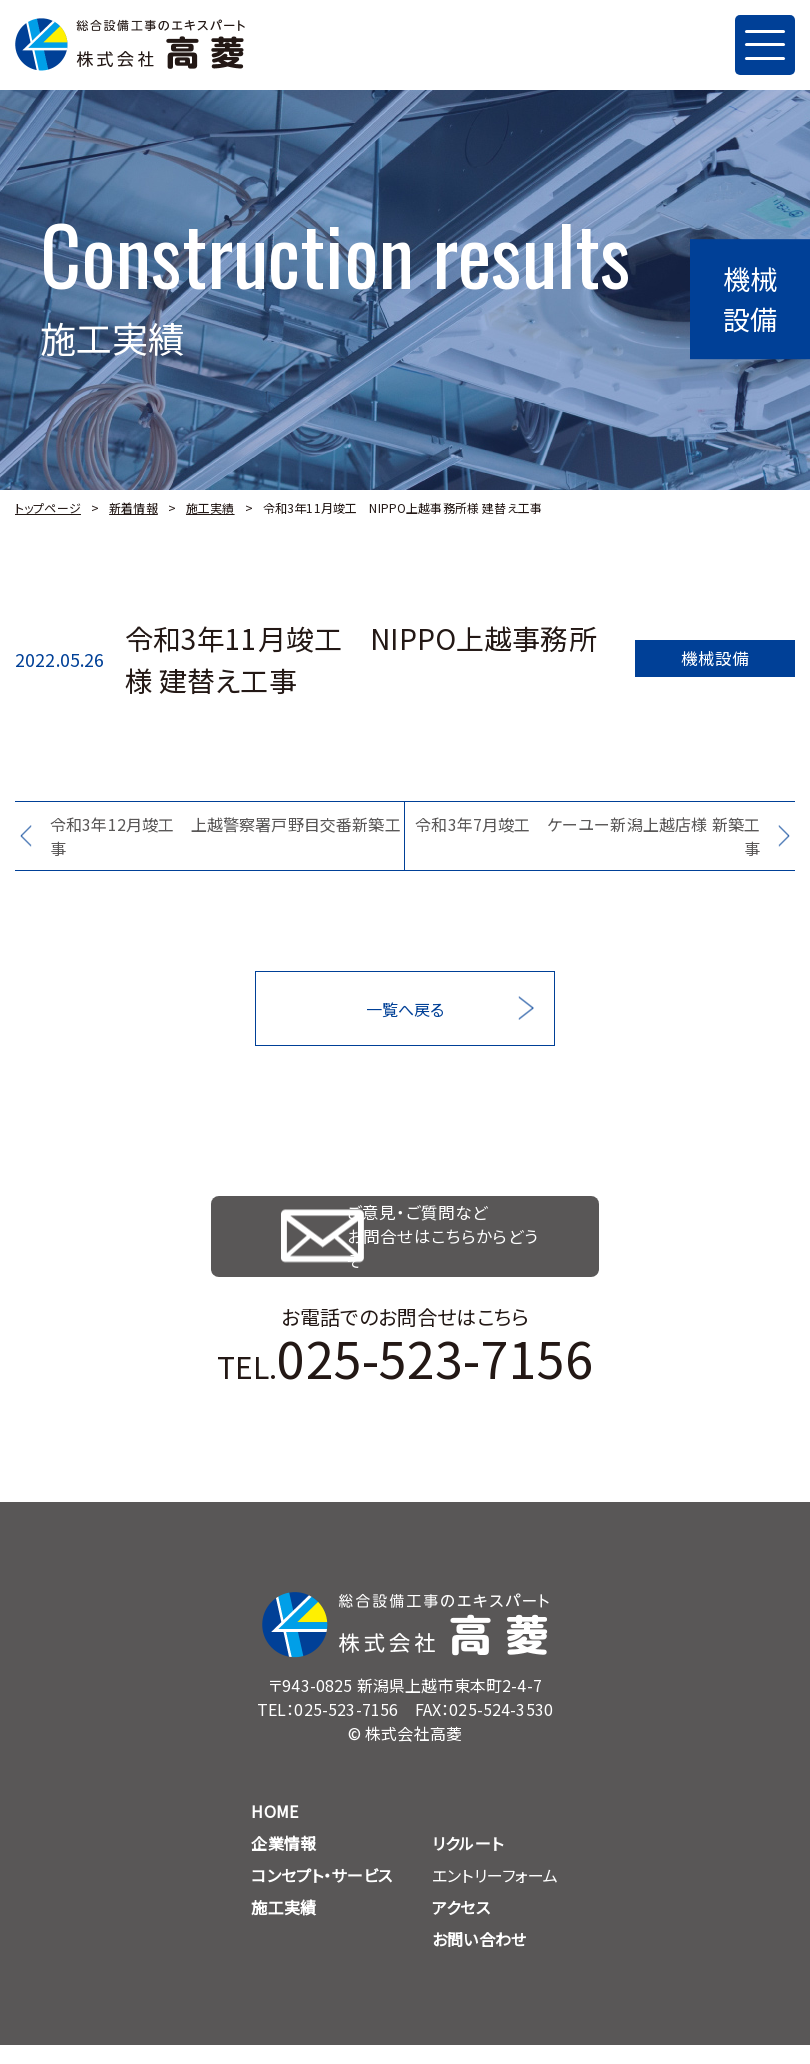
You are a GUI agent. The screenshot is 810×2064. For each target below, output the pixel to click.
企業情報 (283, 1862)
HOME (274, 1830)
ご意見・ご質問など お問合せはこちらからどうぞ (460, 1246)
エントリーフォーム (495, 1894)
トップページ (48, 508)
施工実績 (210, 508)
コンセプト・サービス (321, 1894)
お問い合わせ (479, 1958)
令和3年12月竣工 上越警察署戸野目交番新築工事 (225, 836)
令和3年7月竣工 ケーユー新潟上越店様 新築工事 (587, 836)
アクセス (461, 1926)
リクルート (467, 1862)
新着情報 (133, 508)
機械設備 (715, 659)
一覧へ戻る (405, 1009)
